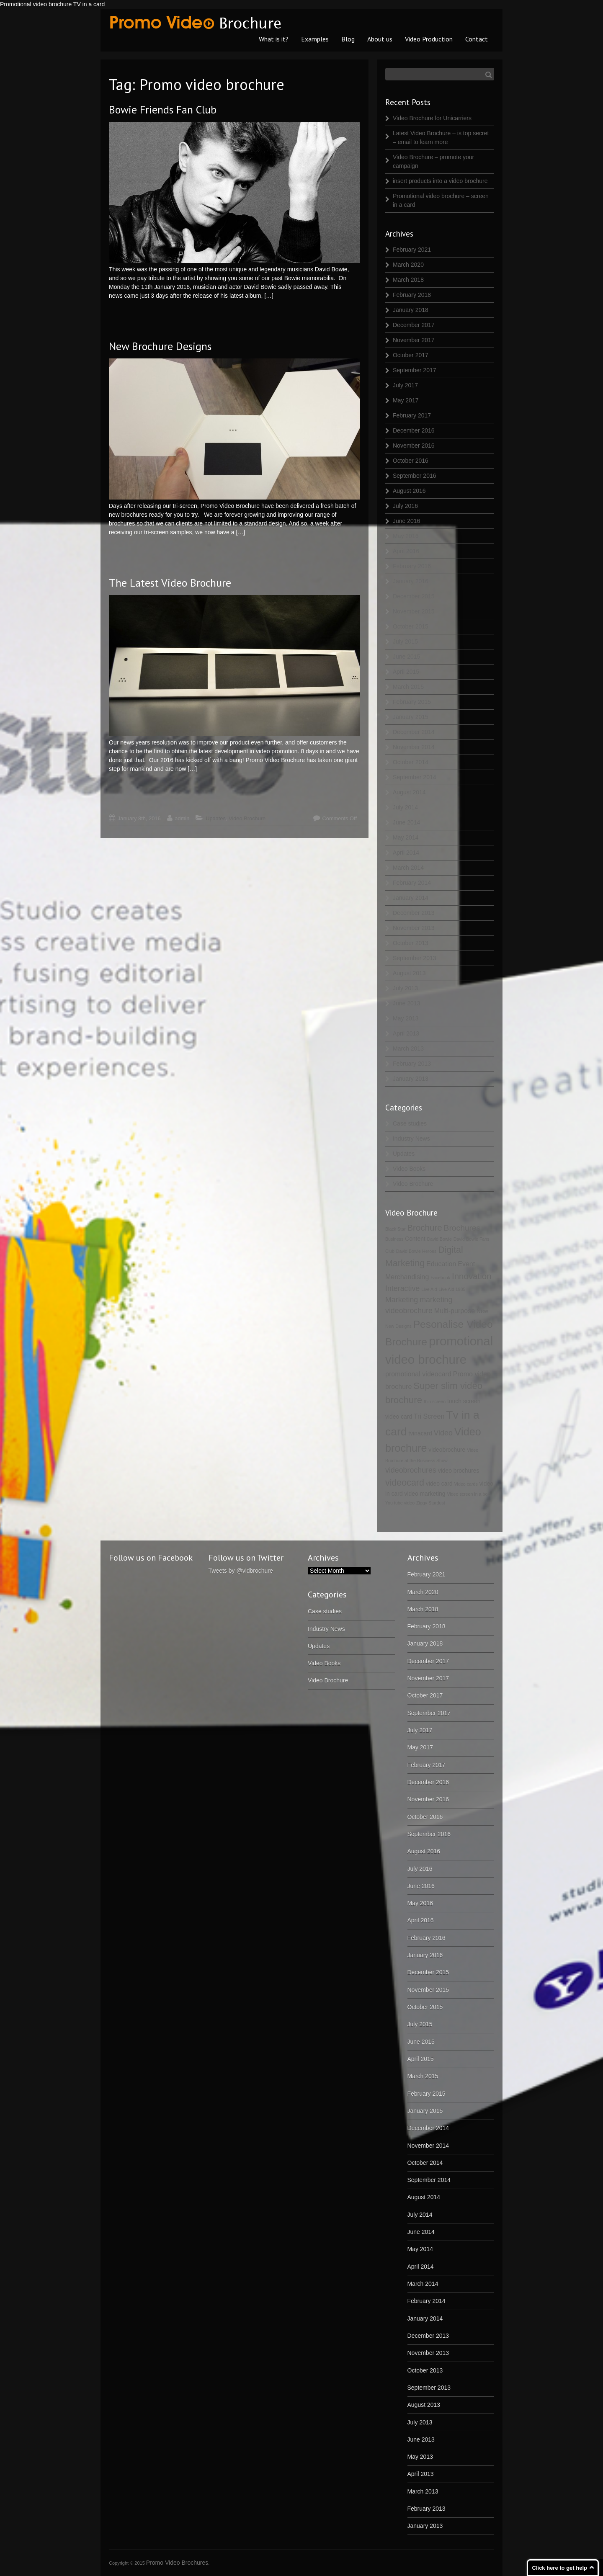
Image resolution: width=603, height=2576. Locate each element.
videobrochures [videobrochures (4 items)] (410, 1470)
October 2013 (410, 943)
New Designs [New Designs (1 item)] (398, 1326)
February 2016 (412, 566)
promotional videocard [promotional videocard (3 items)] (418, 1374)
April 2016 (406, 551)
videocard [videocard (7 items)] (404, 1483)
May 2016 (405, 536)
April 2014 (406, 852)
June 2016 (406, 521)
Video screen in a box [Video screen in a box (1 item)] (468, 1494)
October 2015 (410, 626)
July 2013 (405, 988)
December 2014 (414, 732)
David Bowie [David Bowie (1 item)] (439, 1239)
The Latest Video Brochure (170, 583)
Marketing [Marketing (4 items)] (401, 1300)
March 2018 (408, 279)
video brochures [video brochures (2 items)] (458, 1470)
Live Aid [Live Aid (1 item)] (429, 1289)
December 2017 (414, 325)
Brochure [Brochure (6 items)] (424, 1227)
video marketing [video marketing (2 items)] (425, 1493)
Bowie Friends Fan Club (162, 109)
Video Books (409, 1168)
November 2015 (414, 611)
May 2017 (405, 400)
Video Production (429, 39)
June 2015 (406, 656)
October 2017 (410, 355)
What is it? (274, 39)
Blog (348, 39)
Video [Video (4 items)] (443, 1433)
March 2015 (408, 686)
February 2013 (412, 1063)
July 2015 (405, 641)
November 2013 (414, 928)
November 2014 (414, 747)
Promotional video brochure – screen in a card (441, 200)
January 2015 (410, 717)
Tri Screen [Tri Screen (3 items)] (429, 1416)
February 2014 (412, 882)
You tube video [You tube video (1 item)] (400, 1502)
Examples (315, 39)
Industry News (411, 1138)
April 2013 (406, 1033)
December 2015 (414, 596)
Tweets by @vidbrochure (241, 1570)
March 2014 (408, 867)
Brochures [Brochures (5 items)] (462, 1228)
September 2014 (414, 777)
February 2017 (412, 415)
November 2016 (414, 445)
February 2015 (412, 701)
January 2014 (410, 897)
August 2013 (409, 973)
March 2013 (408, 1048)
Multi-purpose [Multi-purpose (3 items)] (454, 1310)
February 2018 (412, 294)
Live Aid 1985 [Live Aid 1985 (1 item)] (451, 1289)
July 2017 (405, 385)
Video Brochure (247, 818)
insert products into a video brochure (440, 181)
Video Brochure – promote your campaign (433, 161)
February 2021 (412, 249)
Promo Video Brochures (177, 2562)
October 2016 (410, 460)
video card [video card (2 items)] (439, 1483)
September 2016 (414, 475)
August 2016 (409, 490)
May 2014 (405, 837)
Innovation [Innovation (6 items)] (472, 1276)
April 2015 (406, 671)
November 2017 (414, 340)
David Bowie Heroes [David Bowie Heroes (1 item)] (416, 1251)
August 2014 (409, 792)
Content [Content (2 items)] (415, 1238)
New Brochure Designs (160, 346)
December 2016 (414, 430)
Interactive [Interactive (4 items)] (402, 1288)
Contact (476, 39)
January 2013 (410, 1078)
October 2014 (410, 762)
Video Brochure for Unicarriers (432, 118)
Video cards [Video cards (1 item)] (466, 1483)
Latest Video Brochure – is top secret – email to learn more (441, 137)
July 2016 (405, 505)
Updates (216, 818)
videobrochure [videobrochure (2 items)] (446, 1449)
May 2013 (405, 1018)
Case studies (410, 1123)
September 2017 (414, 370)
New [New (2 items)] (482, 1311)
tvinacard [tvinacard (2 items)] (420, 1433)
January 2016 (410, 581)
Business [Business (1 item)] (394, 1239)
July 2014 (405, 807)
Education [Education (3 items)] (441, 1263)
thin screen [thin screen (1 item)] (435, 1401)
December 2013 (414, 912)
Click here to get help (559, 2568)
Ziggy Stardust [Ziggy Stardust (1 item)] (430, 1502)
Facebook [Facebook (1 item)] (440, 1277)
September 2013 (414, 958)
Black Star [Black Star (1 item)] (395, 1228)
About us (379, 39)
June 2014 (406, 822)
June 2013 (406, 1003)
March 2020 (408, 264)
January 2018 (410, 310)
